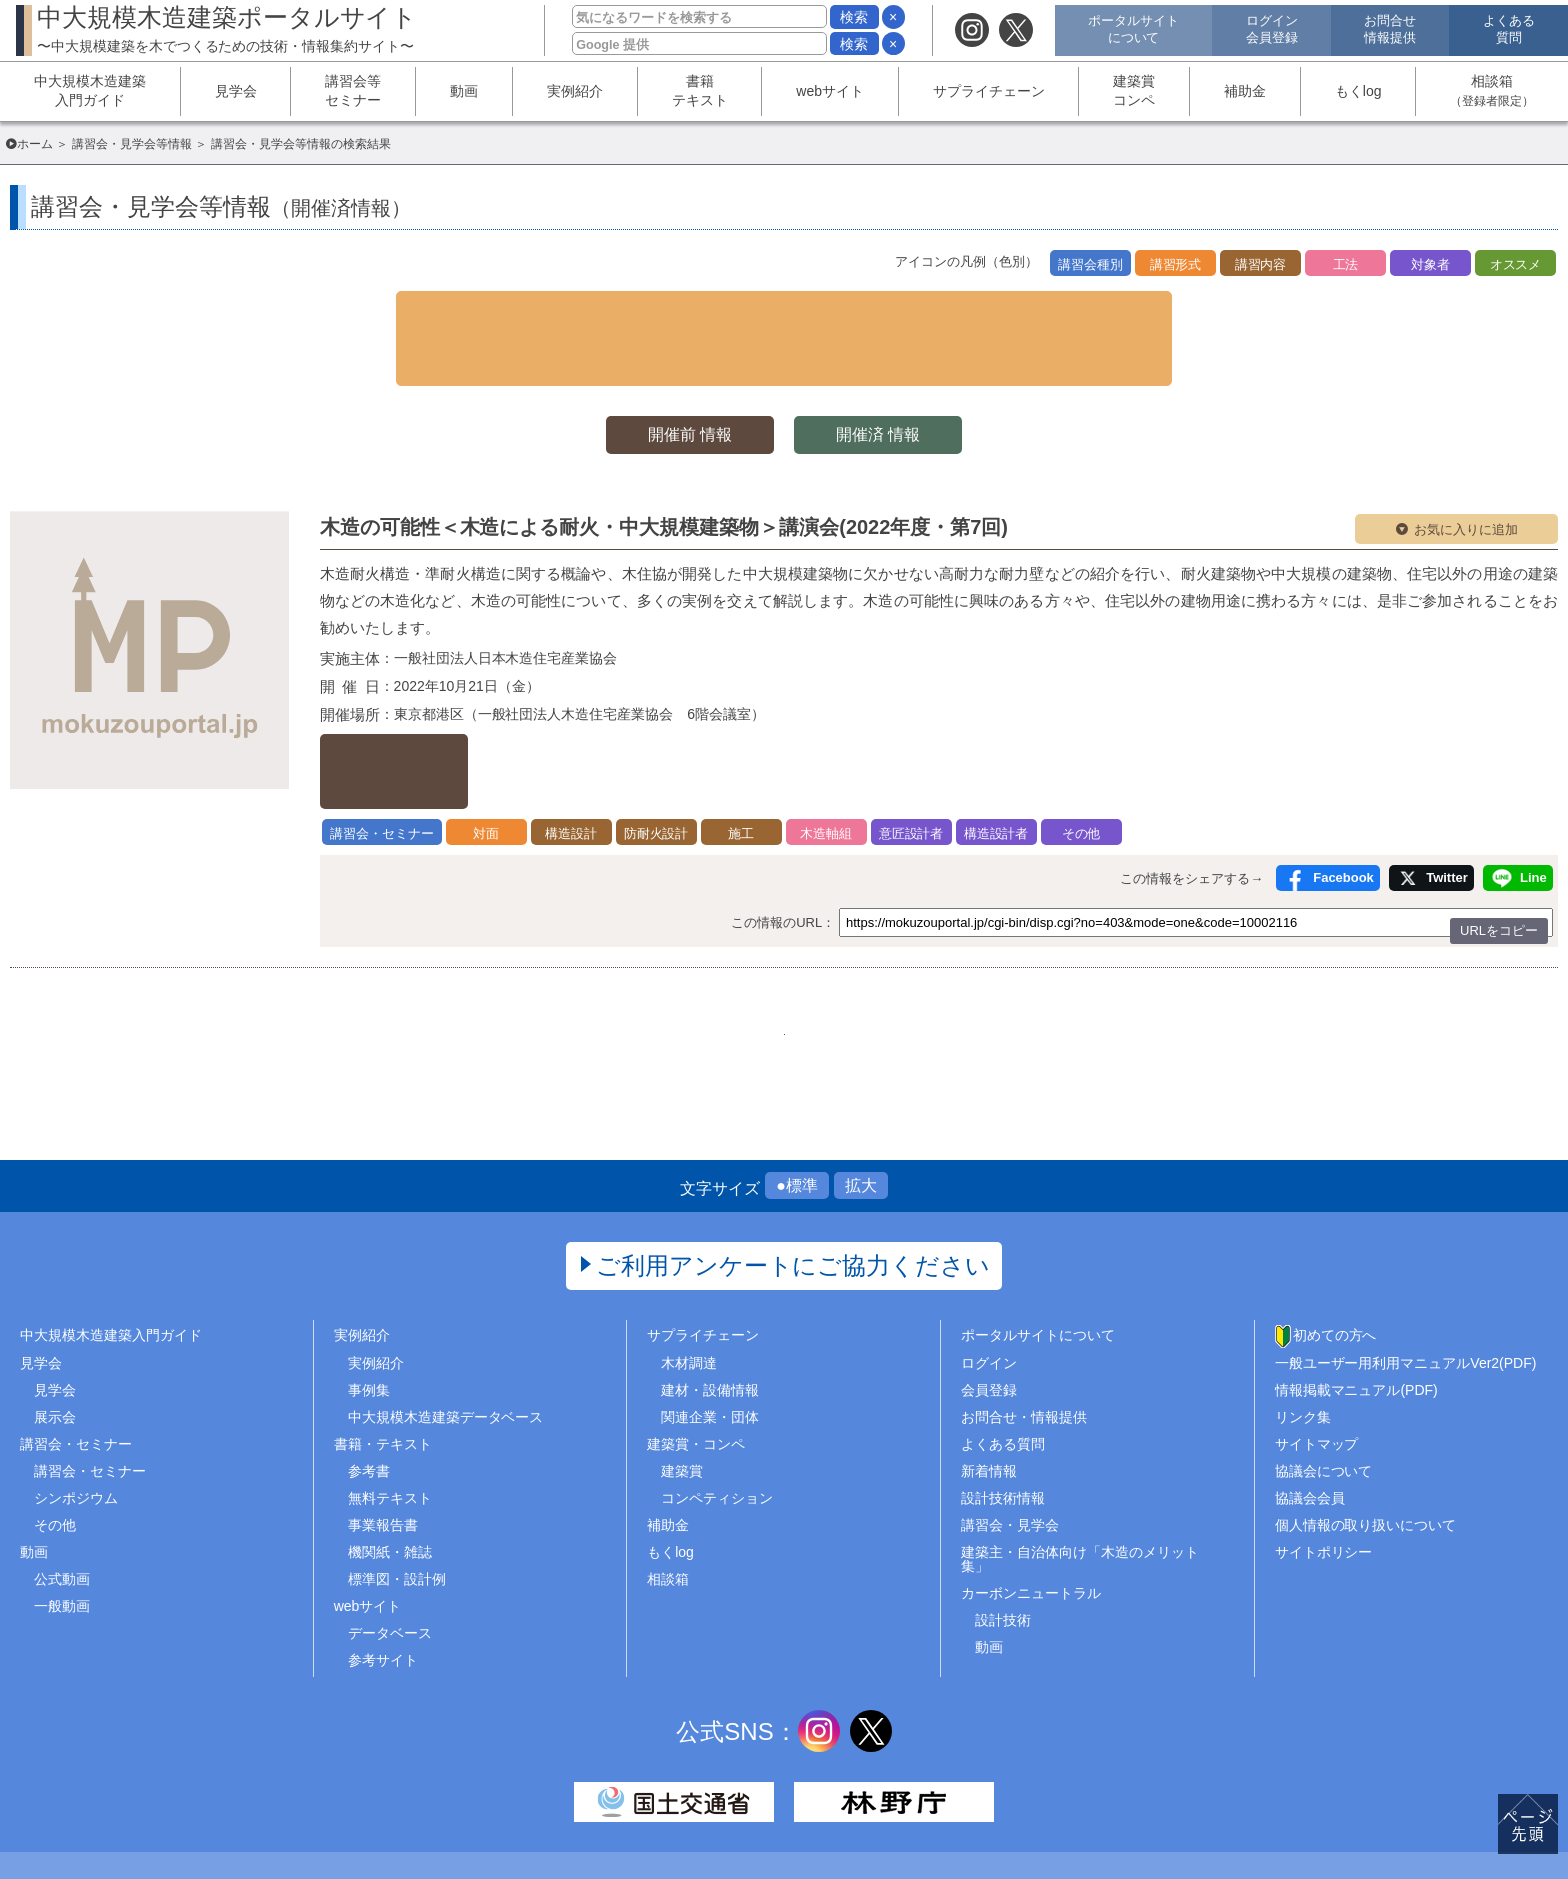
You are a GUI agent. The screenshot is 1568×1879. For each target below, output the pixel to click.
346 (883, 934)
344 (783, 934)
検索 (854, 17)
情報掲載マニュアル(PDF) (1356, 1305)
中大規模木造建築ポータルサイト (227, 28)
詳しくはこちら (424, 691)
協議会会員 (1310, 1413)
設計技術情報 (1003, 1413)
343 (733, 934)
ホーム (35, 144)
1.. (634, 934)
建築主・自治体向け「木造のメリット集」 (1080, 1475)
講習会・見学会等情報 (132, 144)
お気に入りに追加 (1466, 471)
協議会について (1324, 1386)
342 (683, 934)
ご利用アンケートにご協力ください (793, 1181)
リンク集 (1303, 1332)
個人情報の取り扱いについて (1366, 1441)
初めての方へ (1335, 1251)
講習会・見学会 (1010, 1441)
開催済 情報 (884, 376)
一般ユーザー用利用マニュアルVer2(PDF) (1406, 1278)
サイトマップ (1317, 1359)
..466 (933, 934)
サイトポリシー (1324, 1468)
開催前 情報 (684, 376)
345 (833, 934)
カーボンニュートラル (1031, 1509)
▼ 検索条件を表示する (784, 309)
